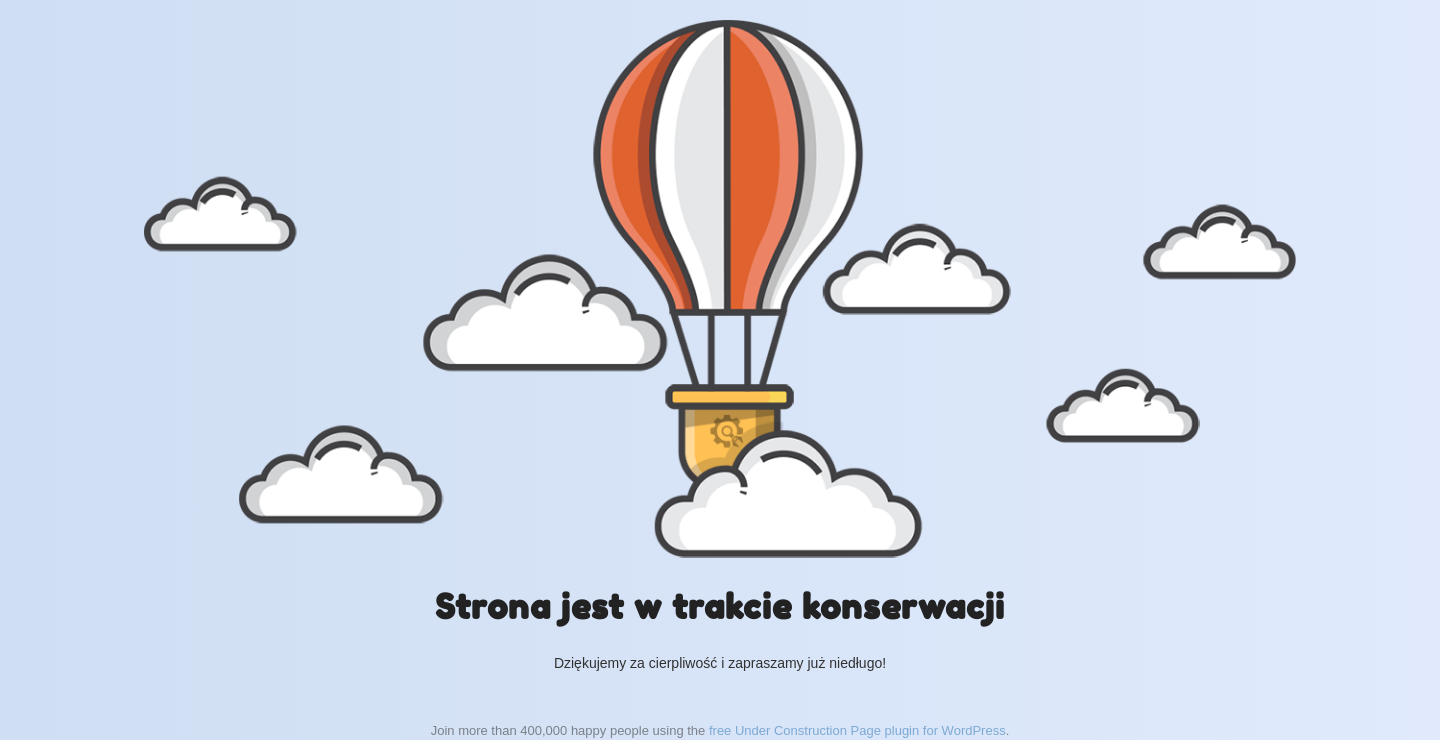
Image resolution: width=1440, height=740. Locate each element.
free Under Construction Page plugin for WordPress (857, 730)
